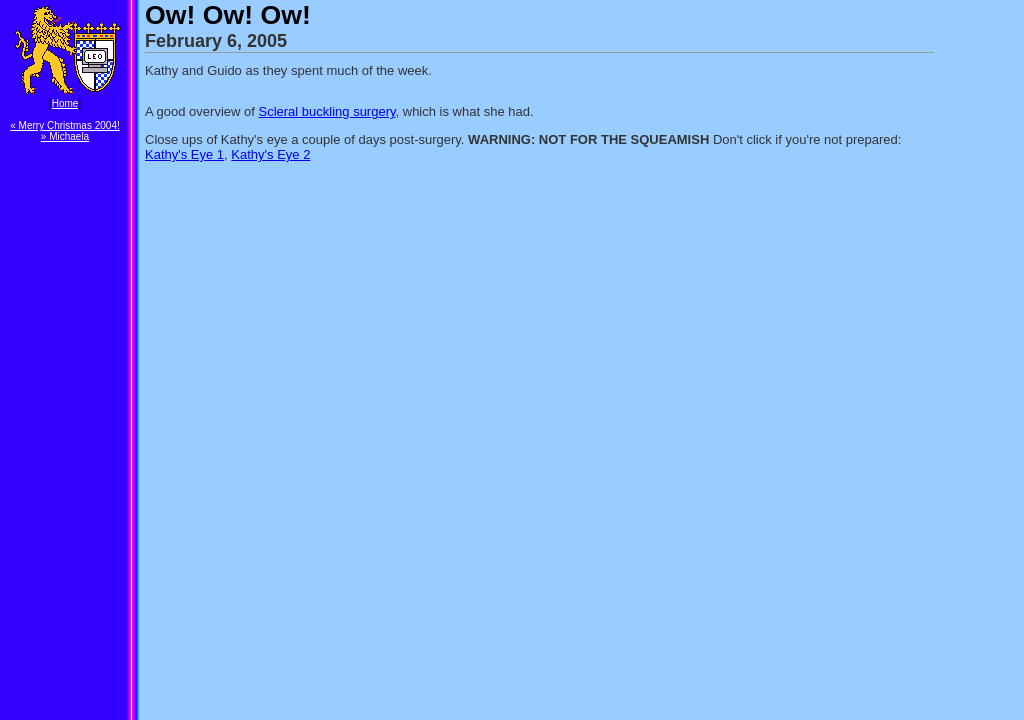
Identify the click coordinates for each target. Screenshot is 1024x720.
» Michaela (65, 136)
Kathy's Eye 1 (184, 154)
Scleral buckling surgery (326, 111)
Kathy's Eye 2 (270, 154)
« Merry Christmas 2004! (64, 125)
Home (65, 103)
